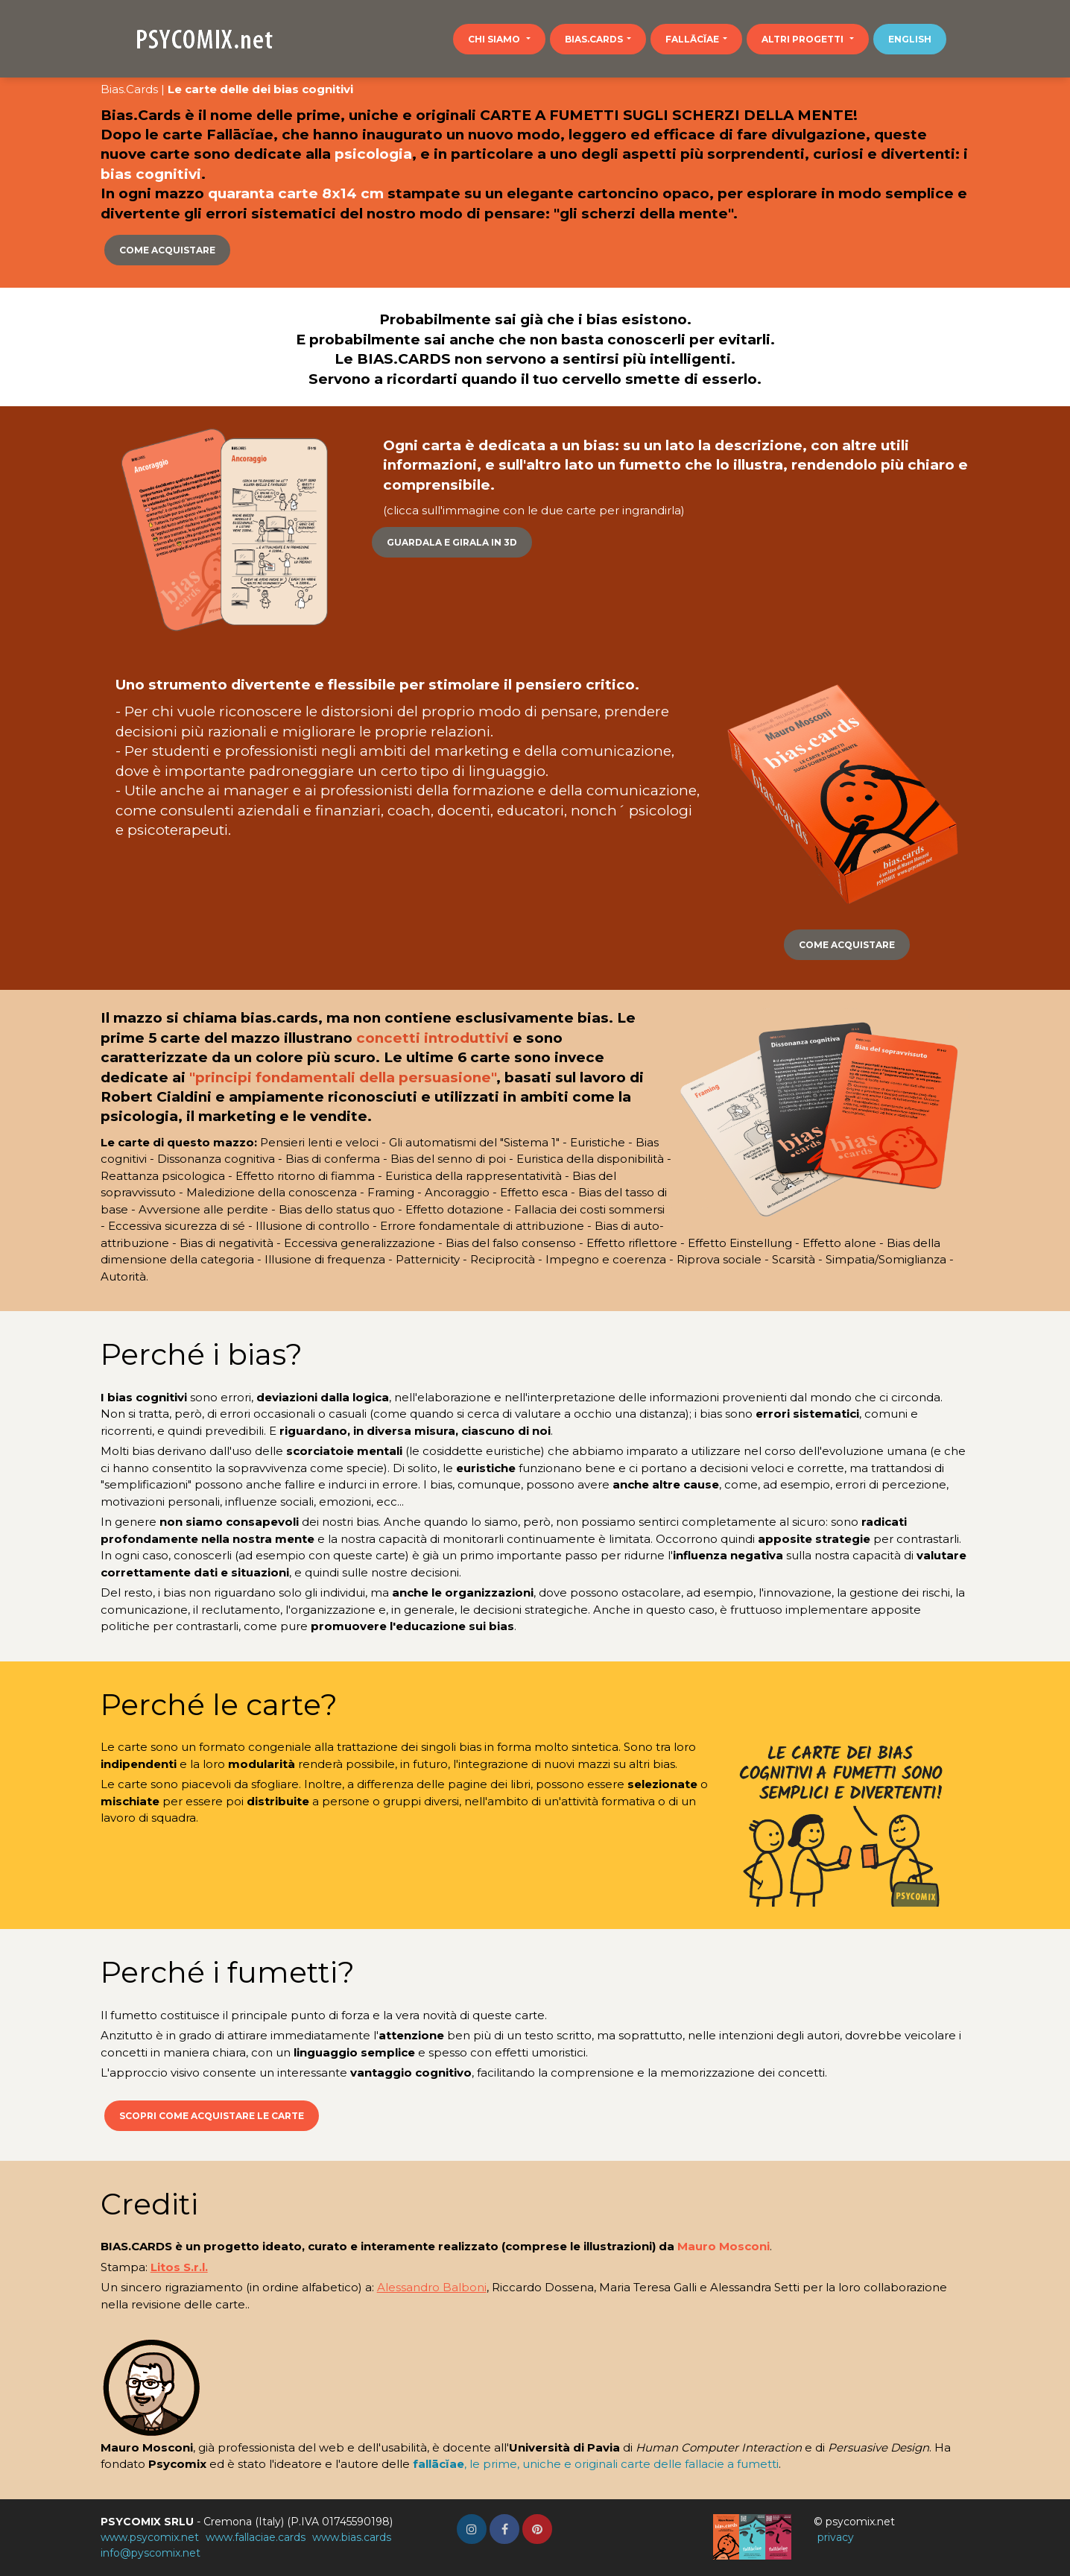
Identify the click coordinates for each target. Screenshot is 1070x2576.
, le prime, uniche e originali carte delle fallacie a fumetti (596, 2464)
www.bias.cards (351, 2537)
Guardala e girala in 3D (452, 542)
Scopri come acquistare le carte (211, 2115)
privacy (835, 2537)
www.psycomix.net (150, 2537)
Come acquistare (167, 250)
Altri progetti (804, 39)
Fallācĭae (692, 39)
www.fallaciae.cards (256, 2537)
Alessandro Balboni (432, 2287)
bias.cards (594, 39)
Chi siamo (495, 39)
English (909, 39)
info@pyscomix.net (150, 2553)
